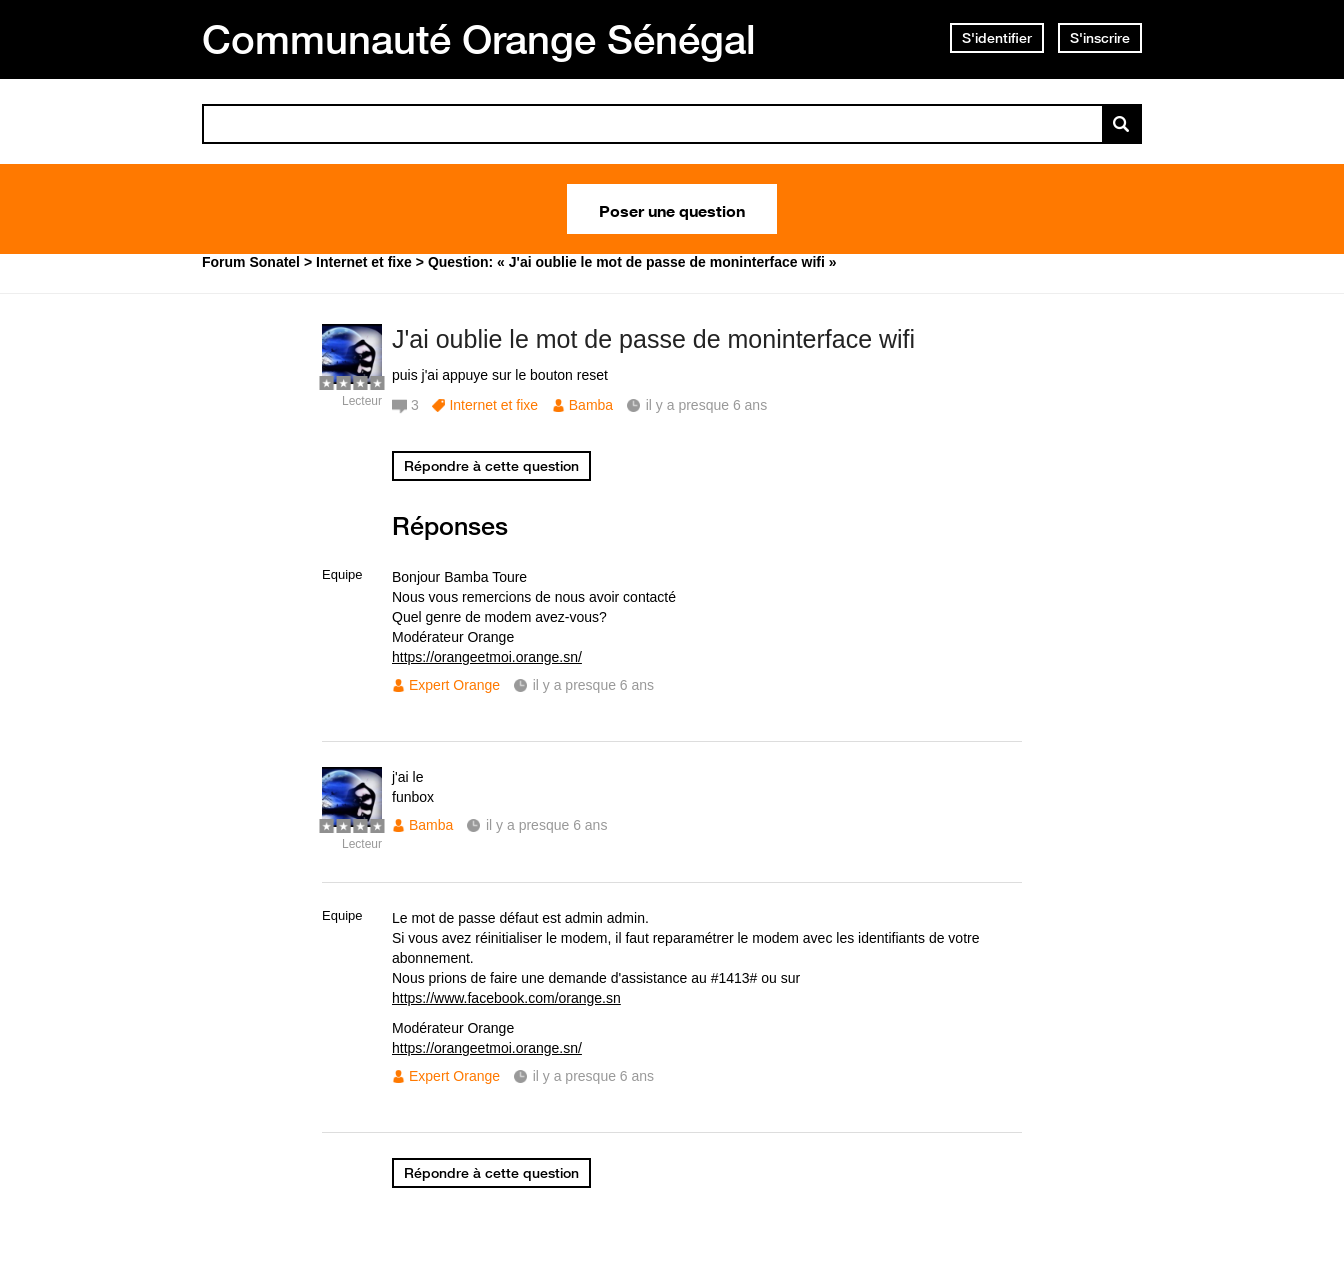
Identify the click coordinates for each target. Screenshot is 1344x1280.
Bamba (591, 405)
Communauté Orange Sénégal (479, 39)
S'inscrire (1100, 38)
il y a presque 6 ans (593, 685)
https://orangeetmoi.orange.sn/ (487, 657)
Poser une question (672, 209)
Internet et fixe (493, 405)
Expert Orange (454, 685)
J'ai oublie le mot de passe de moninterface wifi (653, 339)
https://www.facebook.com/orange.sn (506, 998)
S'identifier (997, 38)
